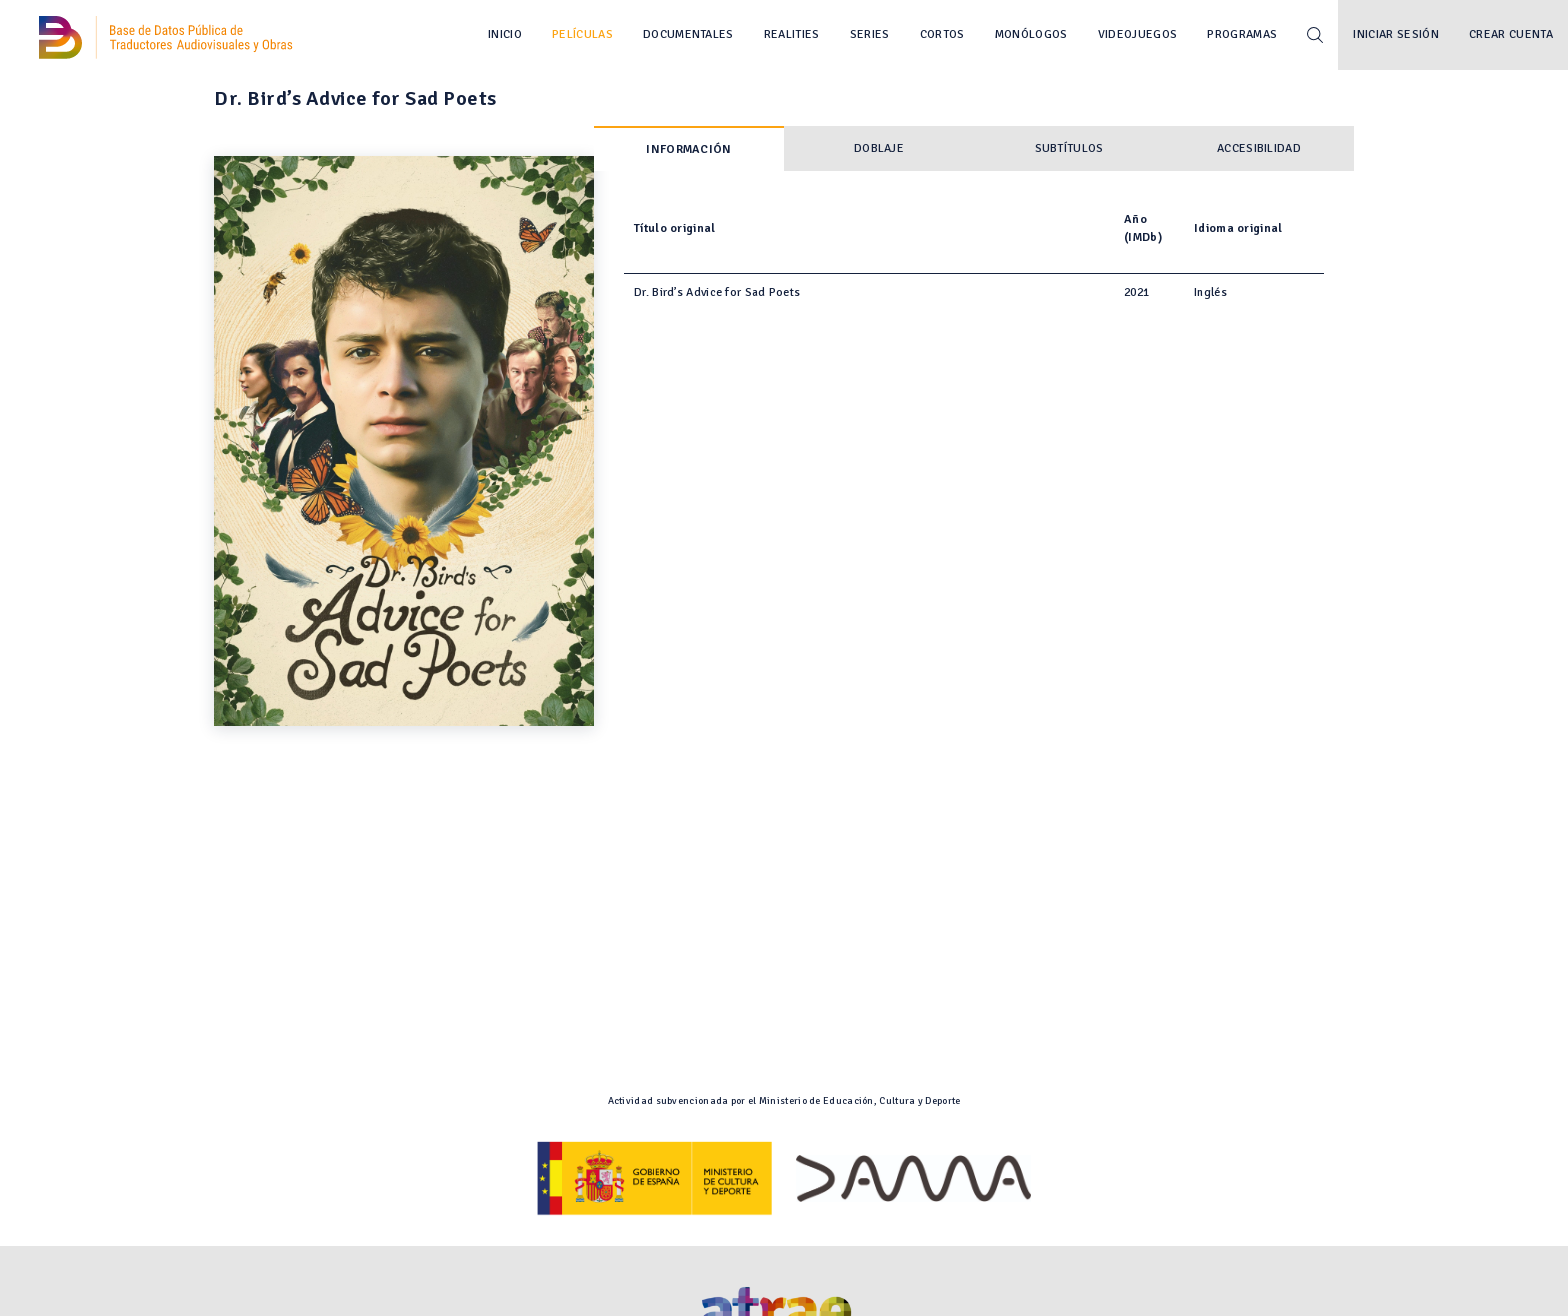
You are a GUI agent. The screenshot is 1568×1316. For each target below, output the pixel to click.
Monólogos (1031, 34)
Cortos (942, 34)
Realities (792, 34)
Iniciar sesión (1396, 34)
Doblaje (879, 148)
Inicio (505, 34)
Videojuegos (1138, 34)
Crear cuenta (1511, 34)
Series (870, 34)
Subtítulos (1069, 148)
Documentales (688, 34)
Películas (582, 34)
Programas (1242, 34)
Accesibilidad (1259, 148)
